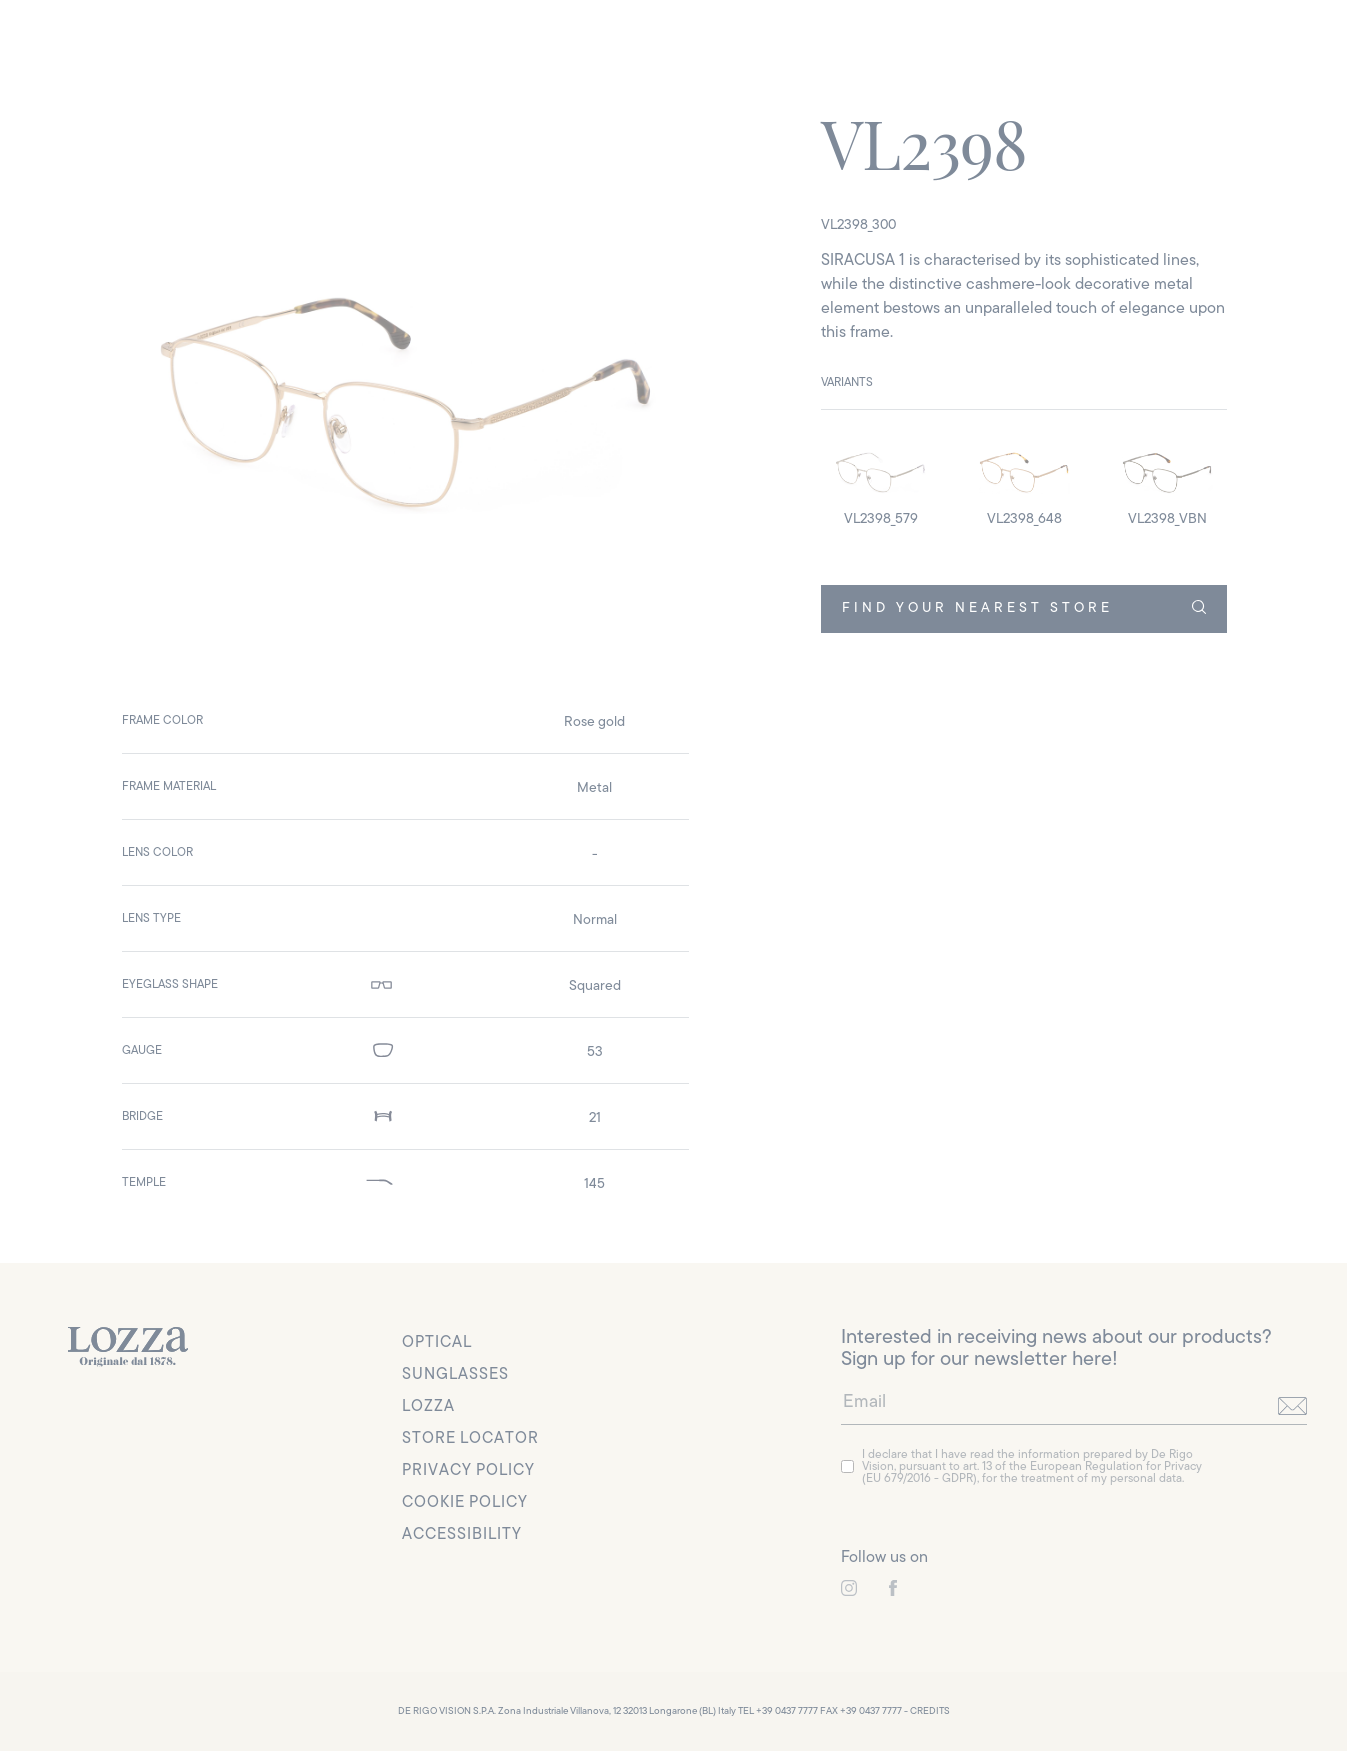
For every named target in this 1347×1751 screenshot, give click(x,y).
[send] (1292, 1406)
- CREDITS (927, 1711)
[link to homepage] (128, 1347)
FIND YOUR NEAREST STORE (1024, 608)
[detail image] (880, 481)
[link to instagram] (849, 1588)
